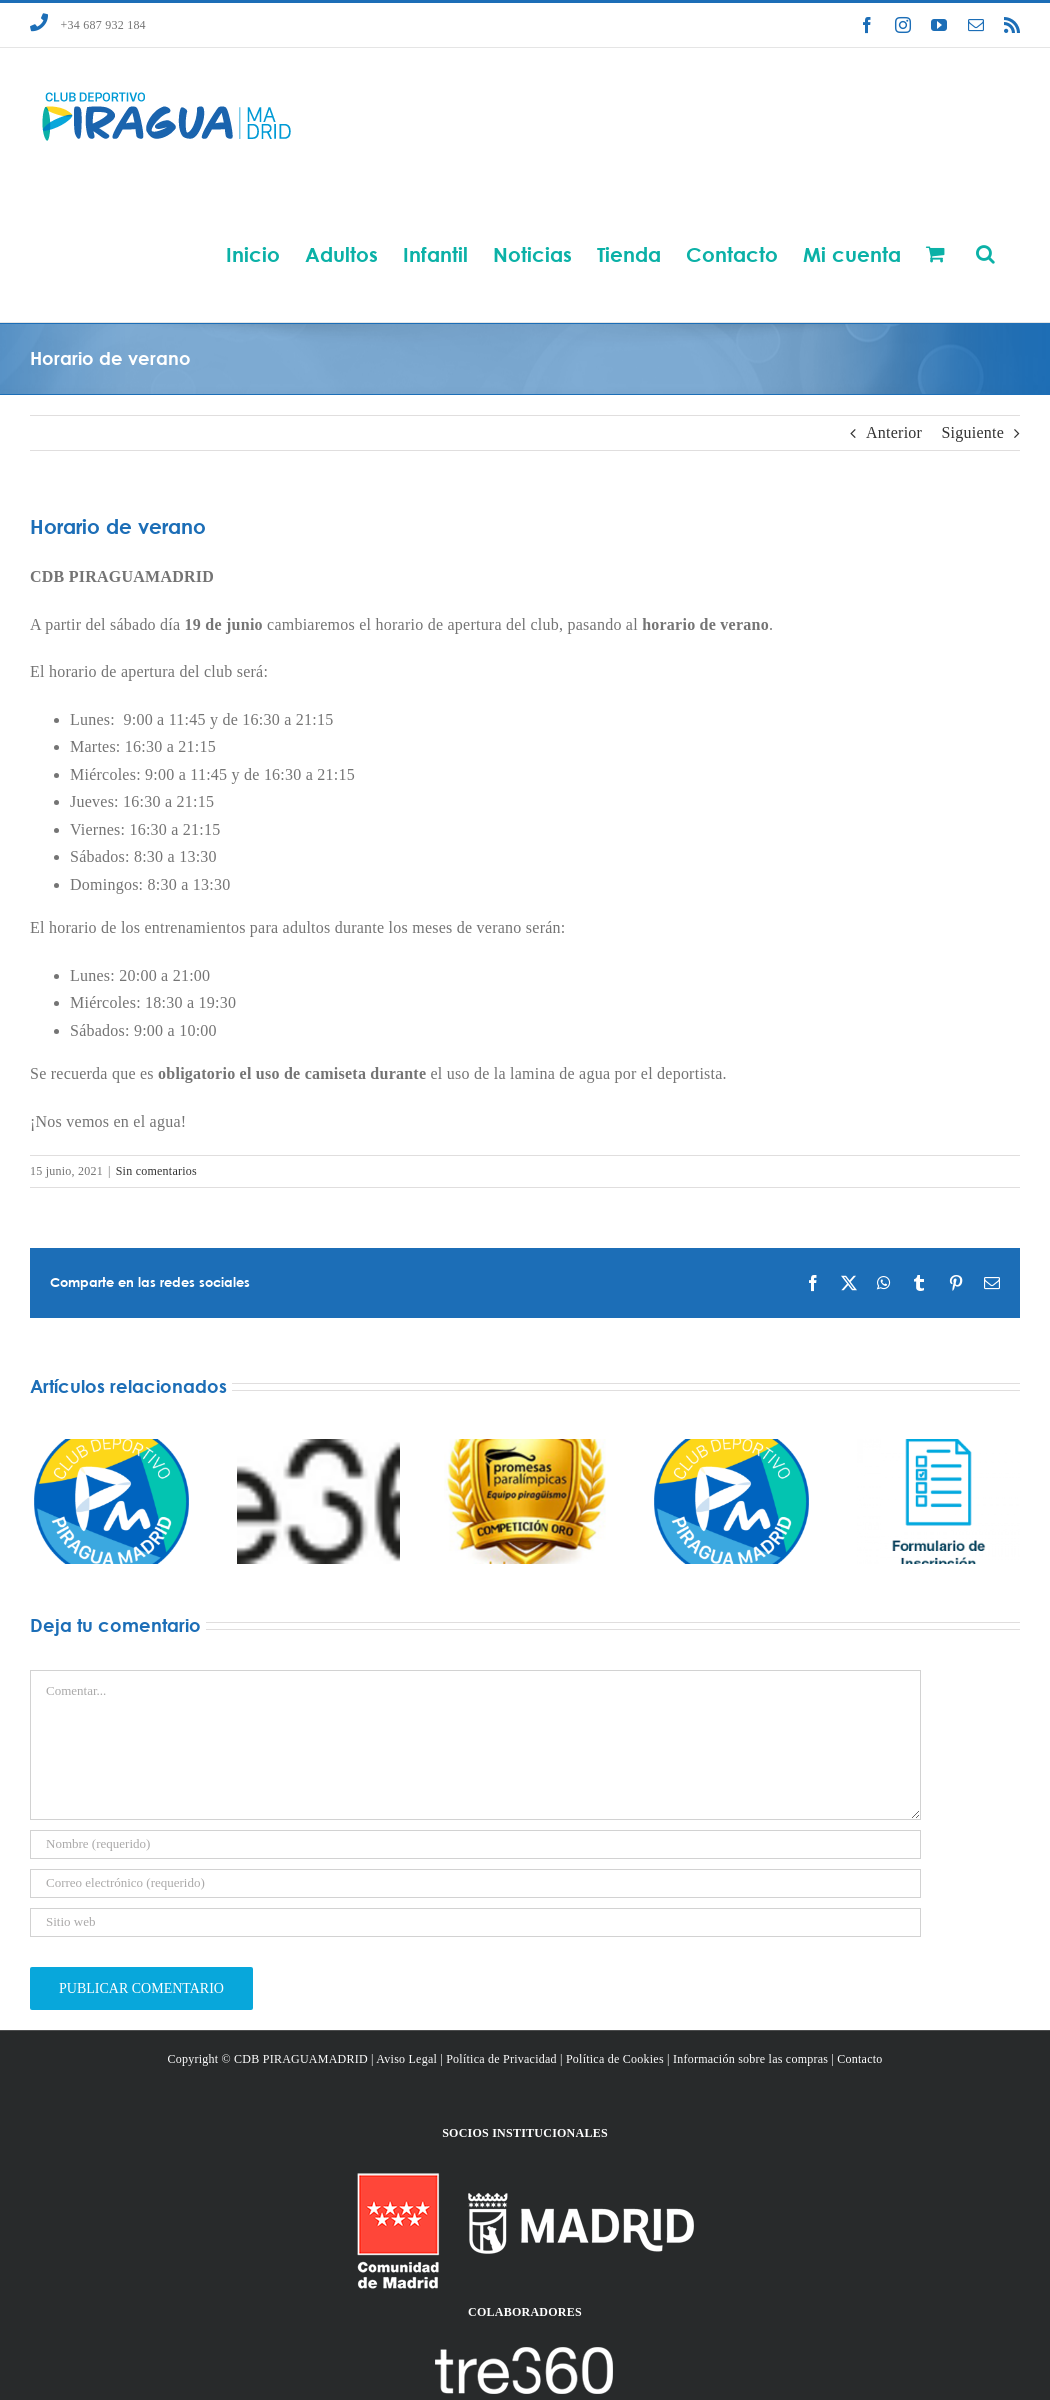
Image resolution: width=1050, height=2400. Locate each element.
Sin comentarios (156, 1171)
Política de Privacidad (501, 2059)
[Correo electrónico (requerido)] (475, 1883)
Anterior (894, 432)
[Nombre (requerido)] (475, 1844)
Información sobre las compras (750, 2059)
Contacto (859, 2059)
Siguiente (972, 432)
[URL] (475, 1922)
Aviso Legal (406, 2059)
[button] (985, 253)
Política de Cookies (615, 2059)
